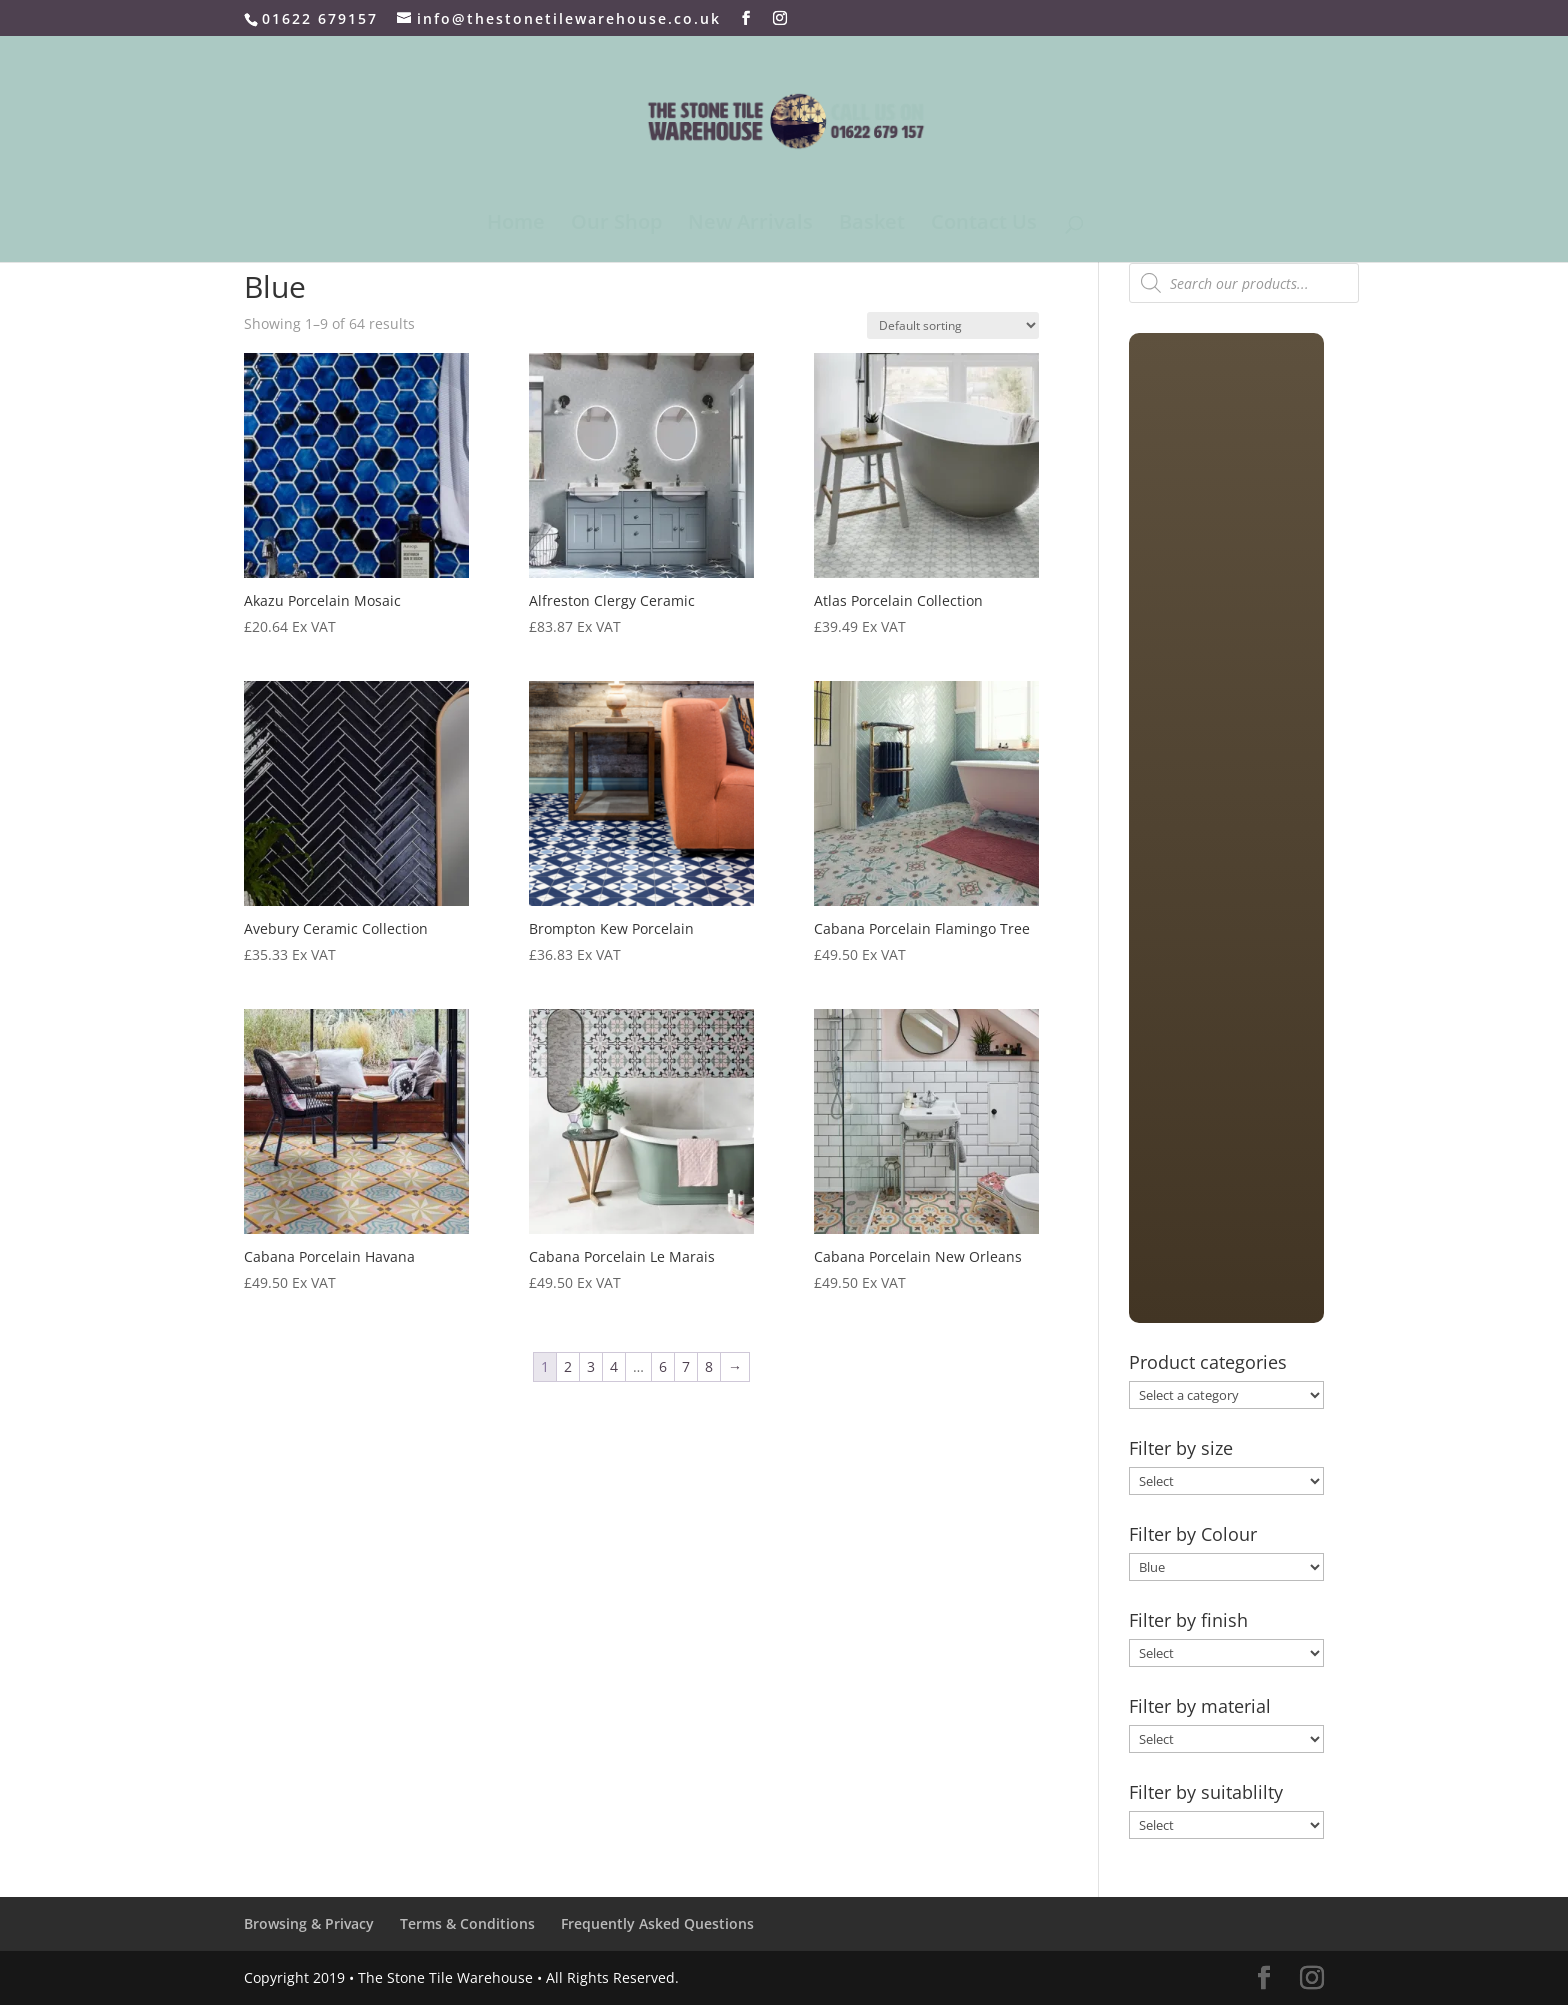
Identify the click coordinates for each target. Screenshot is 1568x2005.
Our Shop (616, 225)
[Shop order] (953, 325)
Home (516, 225)
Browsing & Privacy (309, 1923)
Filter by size (1181, 1448)
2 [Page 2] (568, 1366)
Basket (872, 225)
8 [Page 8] (709, 1366)
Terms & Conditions (467, 1923)
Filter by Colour (1193, 1534)
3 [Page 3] (591, 1366)
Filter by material (1200, 1706)
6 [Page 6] (663, 1366)
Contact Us (984, 225)
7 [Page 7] (686, 1366)
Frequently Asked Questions (657, 1923)
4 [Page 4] (614, 1366)
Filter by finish (1188, 1620)
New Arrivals (750, 225)
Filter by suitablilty (1206, 1792)
